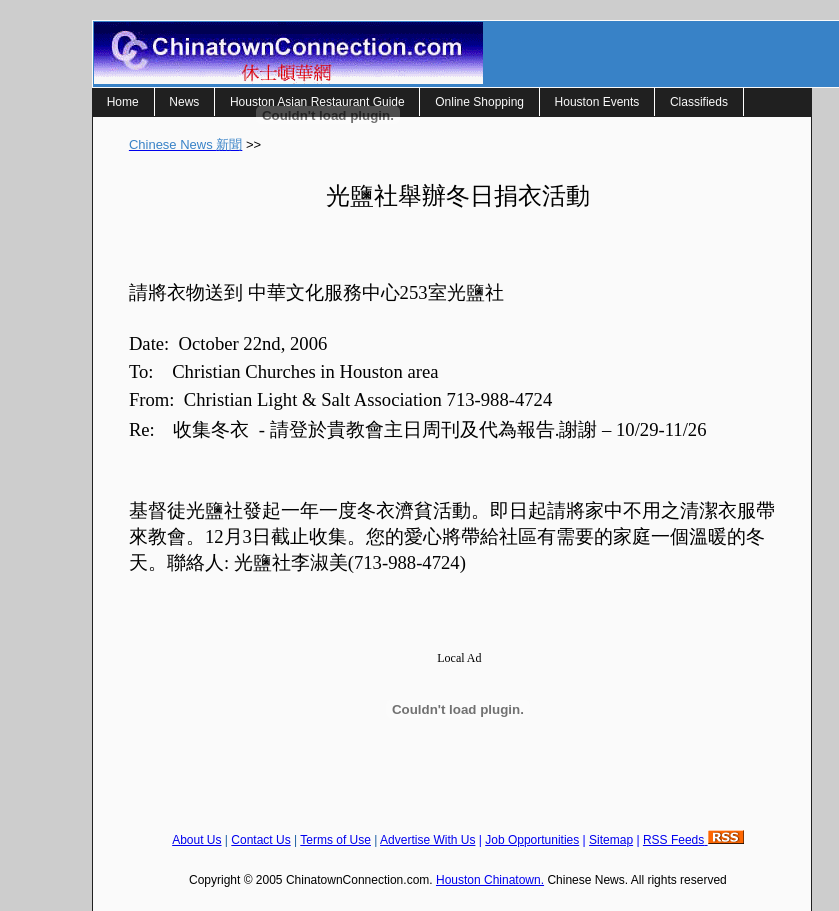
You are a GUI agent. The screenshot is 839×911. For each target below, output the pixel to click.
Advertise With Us (427, 840)
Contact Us (260, 840)
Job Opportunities (532, 840)
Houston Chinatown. (490, 880)
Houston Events (597, 102)
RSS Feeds (693, 840)
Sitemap (611, 840)
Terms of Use (335, 840)
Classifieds (699, 102)
